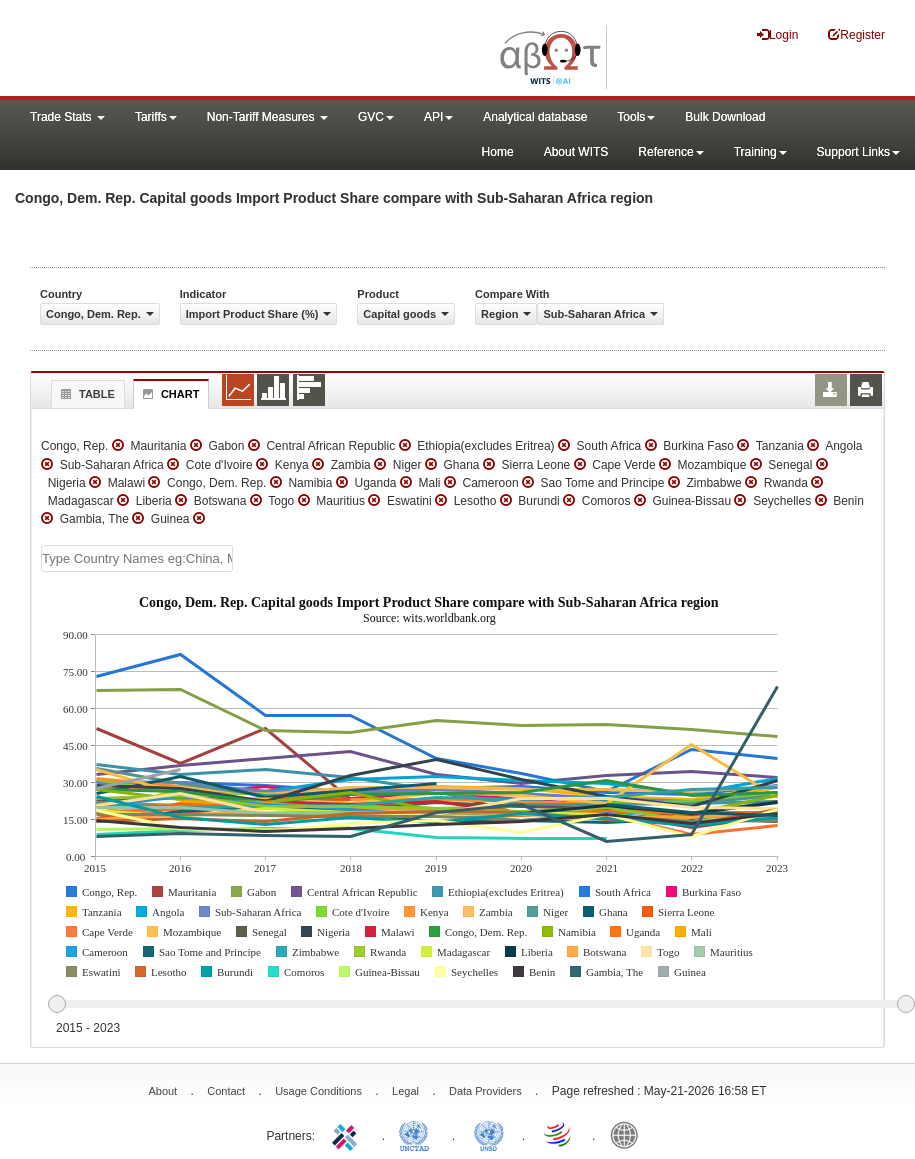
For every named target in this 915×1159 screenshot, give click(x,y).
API (438, 117)
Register (856, 34)
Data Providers (485, 1091)
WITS (200, 50)
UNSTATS (489, 1134)
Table (85, 394)
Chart (169, 394)
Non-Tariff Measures (267, 117)
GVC (376, 117)
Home (498, 152)
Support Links (858, 152)
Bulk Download (725, 117)
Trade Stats (67, 117)
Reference (670, 152)
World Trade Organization (559, 1134)
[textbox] (137, 558)
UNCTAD (418, 1134)
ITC (348, 1134)
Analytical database (535, 117)
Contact (226, 1091)
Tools (636, 117)
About (162, 1091)
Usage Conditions (318, 1091)
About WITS (576, 152)
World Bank (629, 1134)
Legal (405, 1091)
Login (777, 34)
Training (760, 152)
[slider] (481, 1005)
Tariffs (156, 117)
